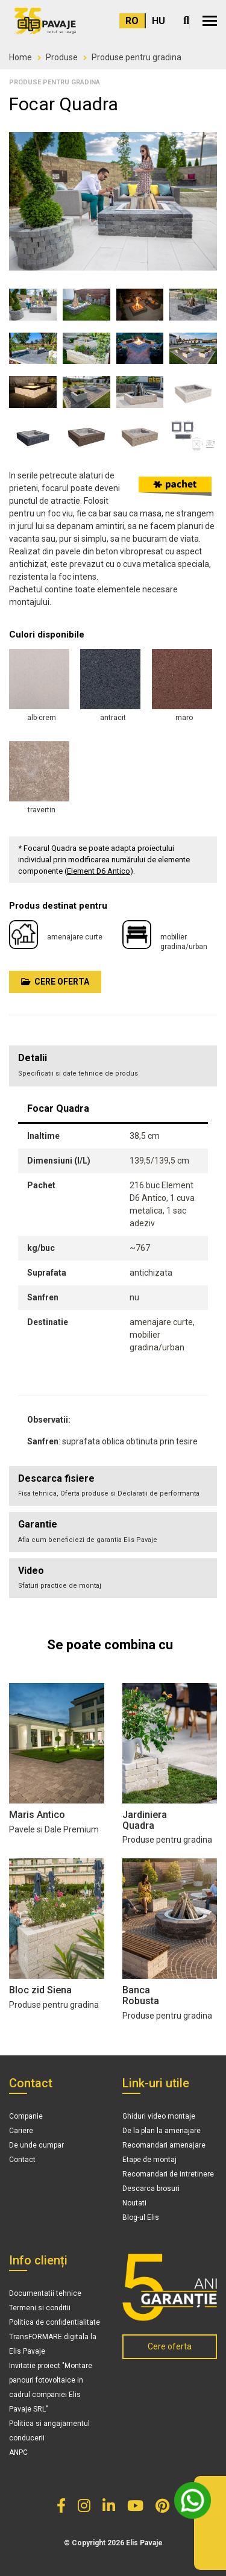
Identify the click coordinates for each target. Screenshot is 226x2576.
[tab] (113, 1486)
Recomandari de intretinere (168, 2174)
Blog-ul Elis (140, 2217)
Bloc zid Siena (40, 1990)
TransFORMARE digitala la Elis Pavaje (52, 2344)
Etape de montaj (149, 2159)
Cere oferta (55, 981)
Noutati (134, 2203)
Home (20, 57)
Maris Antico (37, 1814)
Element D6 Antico (98, 871)
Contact (22, 2159)
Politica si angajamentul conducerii (49, 2430)
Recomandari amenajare (164, 2145)
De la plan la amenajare (161, 2130)
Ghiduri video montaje (158, 2116)
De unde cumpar (36, 2145)
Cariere (21, 2130)
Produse (62, 57)
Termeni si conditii (40, 2308)
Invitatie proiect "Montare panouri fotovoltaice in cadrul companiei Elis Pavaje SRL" (50, 2387)
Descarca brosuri (151, 2188)
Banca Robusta (140, 1995)
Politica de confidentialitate (54, 2322)
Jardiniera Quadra (144, 1820)
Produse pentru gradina (136, 57)
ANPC (18, 2452)
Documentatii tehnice (45, 2293)
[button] (209, 20)
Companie (26, 2116)
